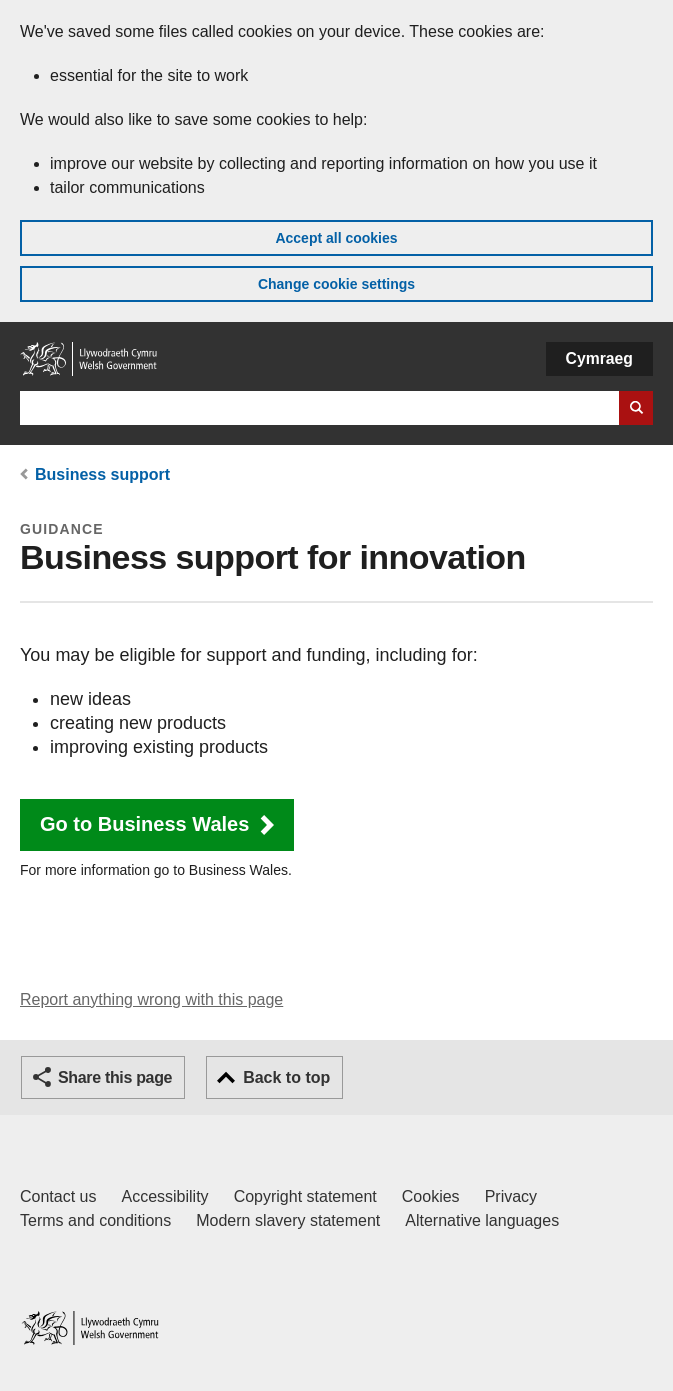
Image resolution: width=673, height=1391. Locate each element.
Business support (102, 474)
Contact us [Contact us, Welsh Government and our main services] (58, 1196)
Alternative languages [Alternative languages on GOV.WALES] (482, 1220)
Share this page (115, 1077)
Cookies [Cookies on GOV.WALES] (431, 1196)
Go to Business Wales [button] (144, 824)
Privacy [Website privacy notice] (511, 1196)
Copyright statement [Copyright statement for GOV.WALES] (305, 1196)
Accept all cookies (336, 238)
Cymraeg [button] (599, 358)
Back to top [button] (286, 1077)
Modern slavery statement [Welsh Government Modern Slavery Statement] (288, 1220)
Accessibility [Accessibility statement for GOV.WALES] (164, 1196)
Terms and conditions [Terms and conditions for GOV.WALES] (95, 1220)
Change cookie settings (336, 284)
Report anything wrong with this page (151, 999)
